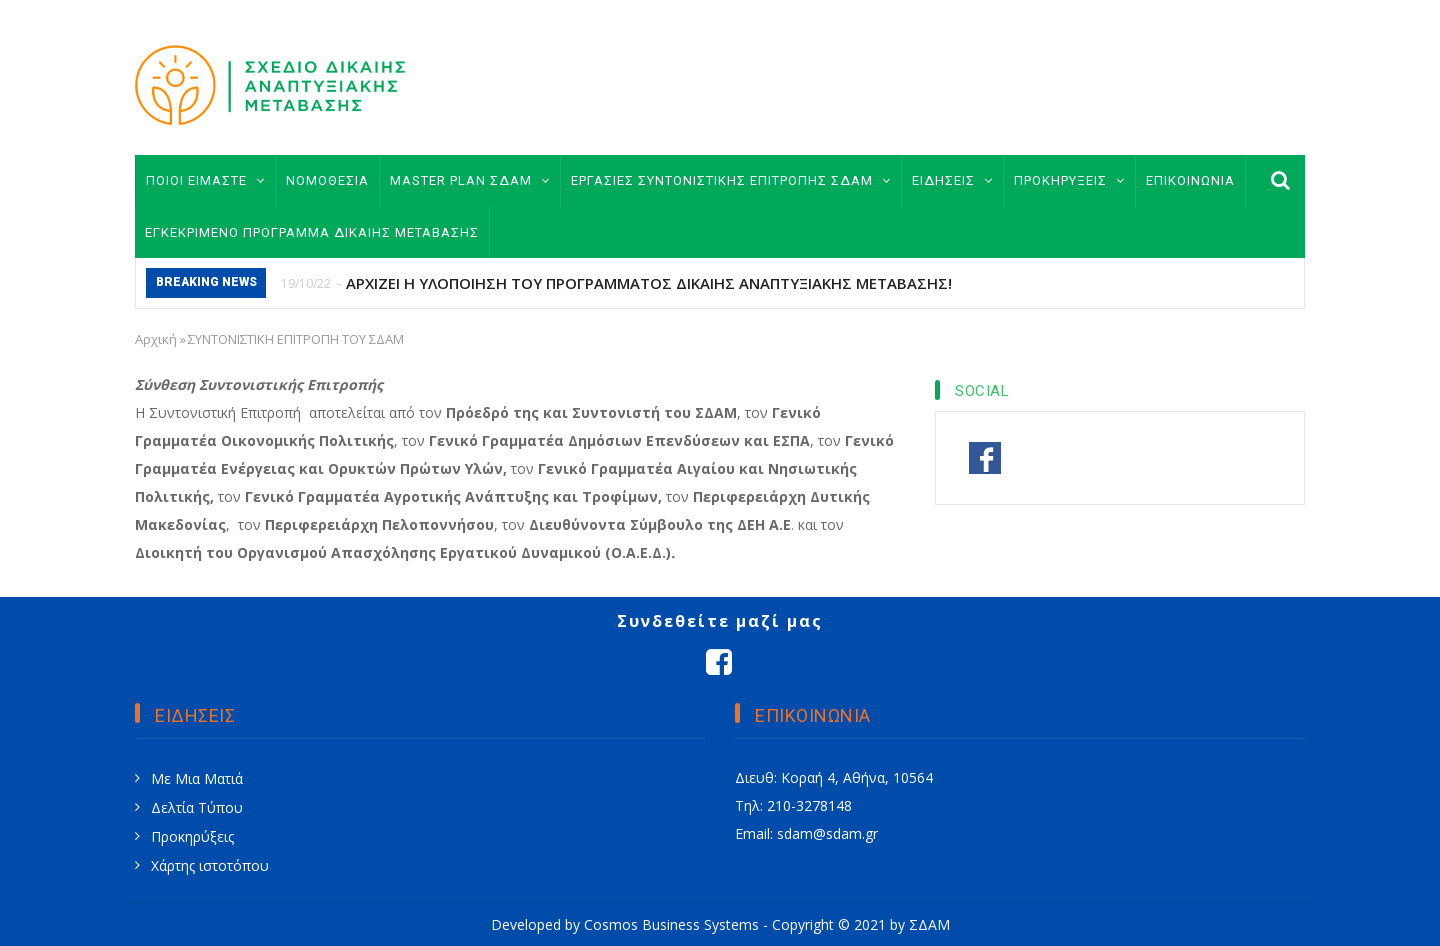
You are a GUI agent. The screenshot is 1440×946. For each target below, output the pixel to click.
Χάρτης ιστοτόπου (210, 865)
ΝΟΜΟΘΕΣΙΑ (327, 180)
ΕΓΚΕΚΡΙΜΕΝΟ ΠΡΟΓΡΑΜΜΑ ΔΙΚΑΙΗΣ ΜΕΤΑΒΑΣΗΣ (312, 232)
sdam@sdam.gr (827, 833)
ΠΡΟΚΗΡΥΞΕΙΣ (1069, 180)
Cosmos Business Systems (671, 924)
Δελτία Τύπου (197, 807)
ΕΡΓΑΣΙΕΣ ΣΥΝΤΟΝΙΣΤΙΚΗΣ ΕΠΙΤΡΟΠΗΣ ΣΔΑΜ (731, 180)
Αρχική (156, 339)
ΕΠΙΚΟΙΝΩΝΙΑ (1190, 180)
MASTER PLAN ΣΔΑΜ (470, 180)
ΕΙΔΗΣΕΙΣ (952, 180)
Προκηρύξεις (192, 836)
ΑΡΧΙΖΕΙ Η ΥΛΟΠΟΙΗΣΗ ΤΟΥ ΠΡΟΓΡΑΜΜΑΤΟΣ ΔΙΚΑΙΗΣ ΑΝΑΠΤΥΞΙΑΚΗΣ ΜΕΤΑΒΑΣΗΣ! (649, 283)
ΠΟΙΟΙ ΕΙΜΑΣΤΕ (205, 180)
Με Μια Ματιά (197, 778)
